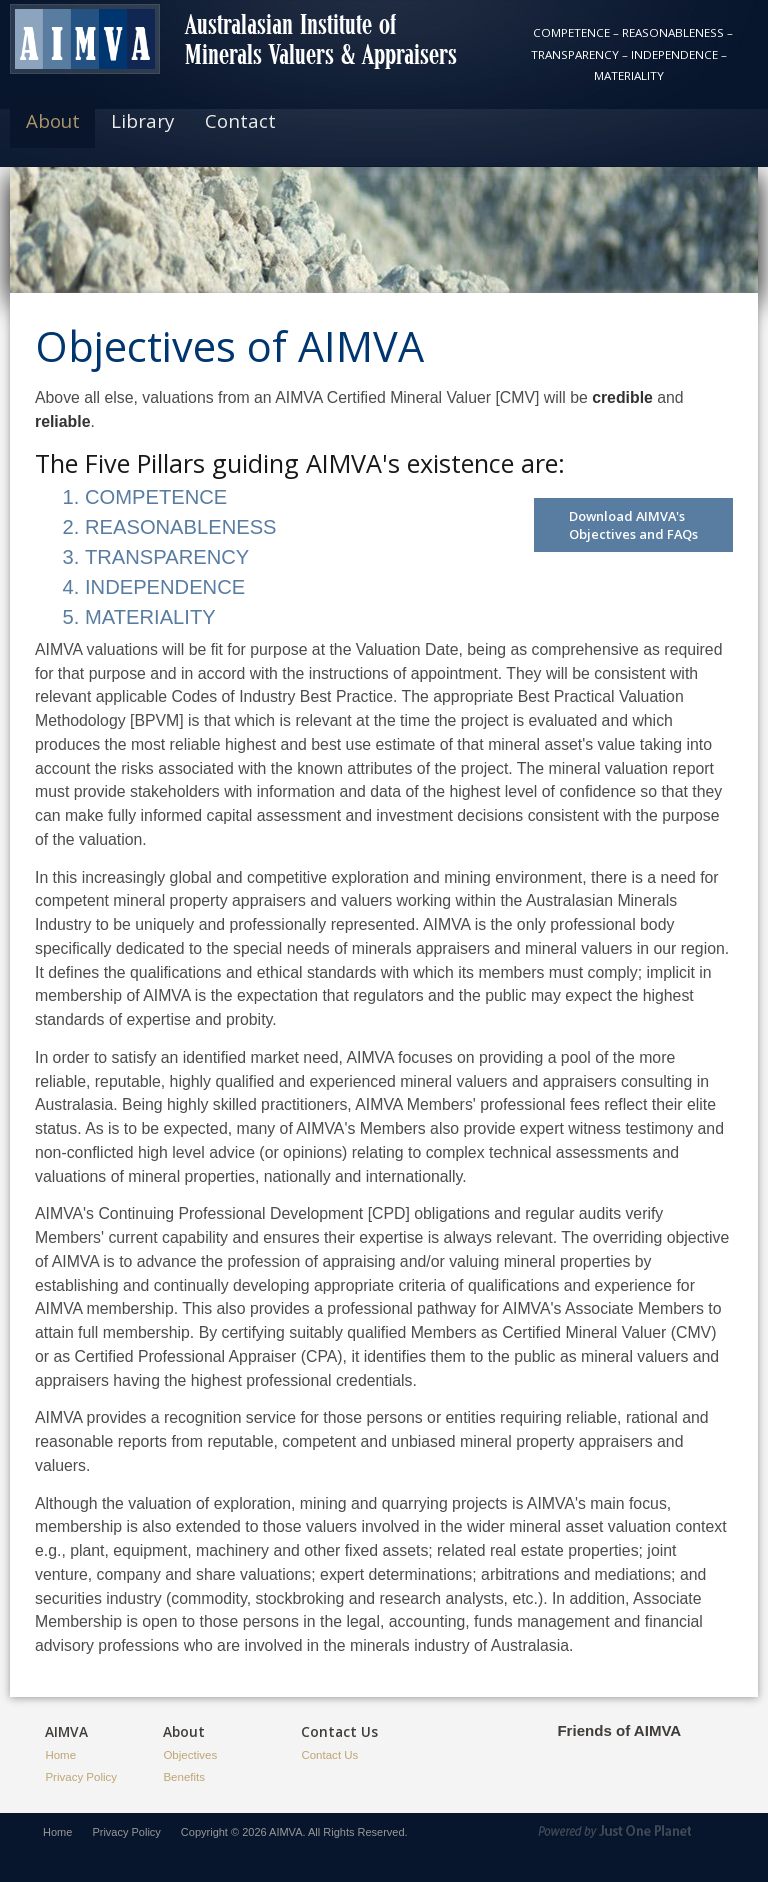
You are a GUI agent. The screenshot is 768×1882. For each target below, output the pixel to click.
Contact (240, 120)
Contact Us (329, 1755)
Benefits (184, 1777)
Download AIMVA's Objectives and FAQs (633, 525)
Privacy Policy (81, 1777)
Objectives (190, 1755)
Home (60, 1755)
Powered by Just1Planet (638, 1835)
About (53, 120)
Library (142, 120)
